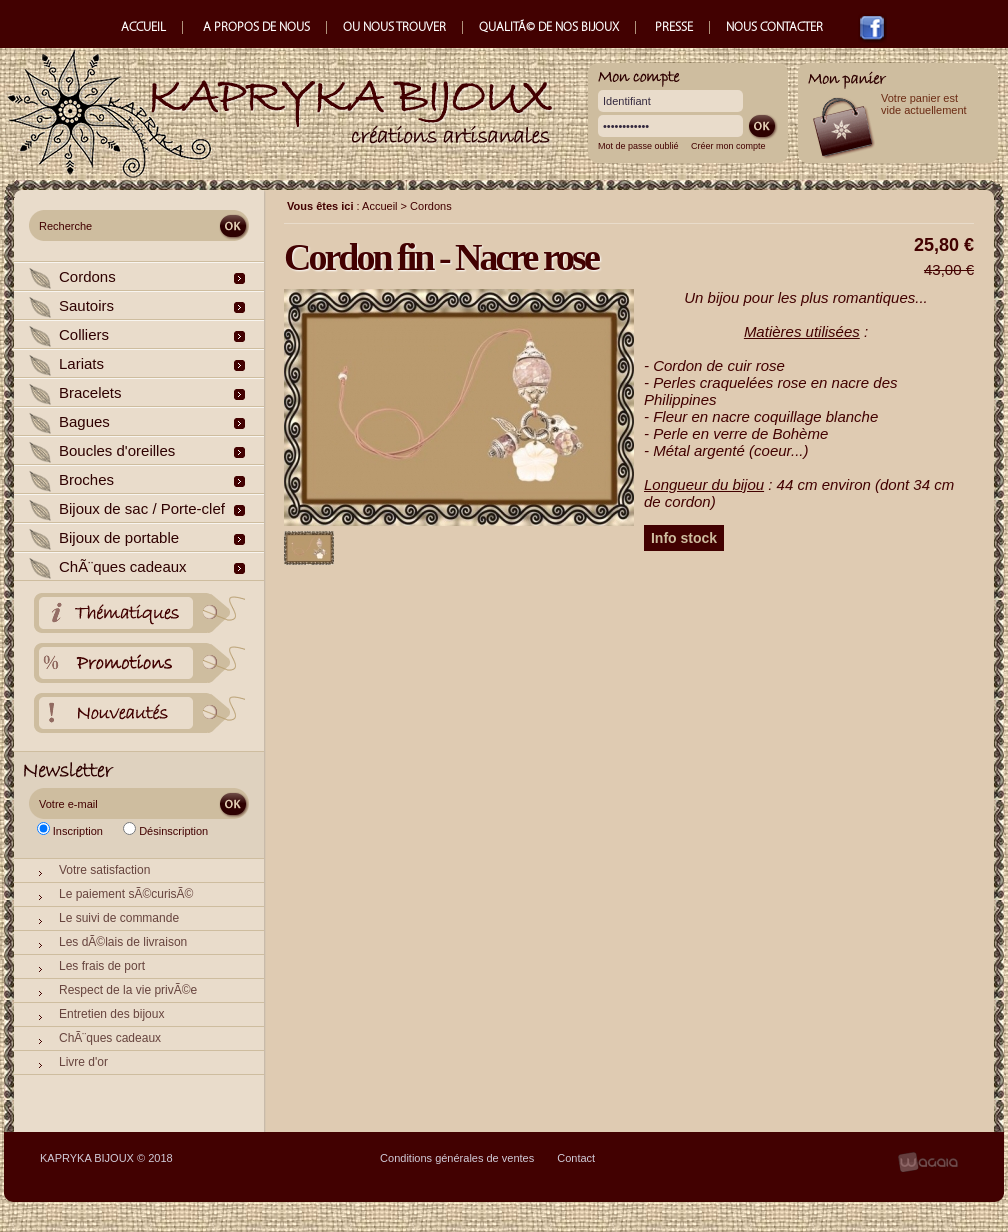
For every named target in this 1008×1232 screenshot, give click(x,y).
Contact (576, 1158)
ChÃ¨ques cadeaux (123, 566)
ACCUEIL (143, 27)
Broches (86, 479)
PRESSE (674, 27)
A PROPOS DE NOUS (256, 27)
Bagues (84, 421)
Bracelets (90, 392)
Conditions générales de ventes (457, 1158)
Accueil (379, 206)
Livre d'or (83, 1062)
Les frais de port (102, 966)
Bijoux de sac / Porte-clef (142, 508)
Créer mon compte (728, 146)
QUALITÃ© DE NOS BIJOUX (549, 27)
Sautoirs (86, 305)
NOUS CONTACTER (776, 27)
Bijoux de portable (119, 537)
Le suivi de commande (119, 918)
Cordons (87, 276)
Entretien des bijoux (111, 1014)
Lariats (81, 363)
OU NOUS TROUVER (394, 27)
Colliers (84, 334)
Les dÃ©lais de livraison (123, 942)
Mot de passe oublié (638, 146)
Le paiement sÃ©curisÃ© (126, 894)
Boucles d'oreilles (117, 450)
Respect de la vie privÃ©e (128, 990)
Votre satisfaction (104, 870)
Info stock (684, 538)
